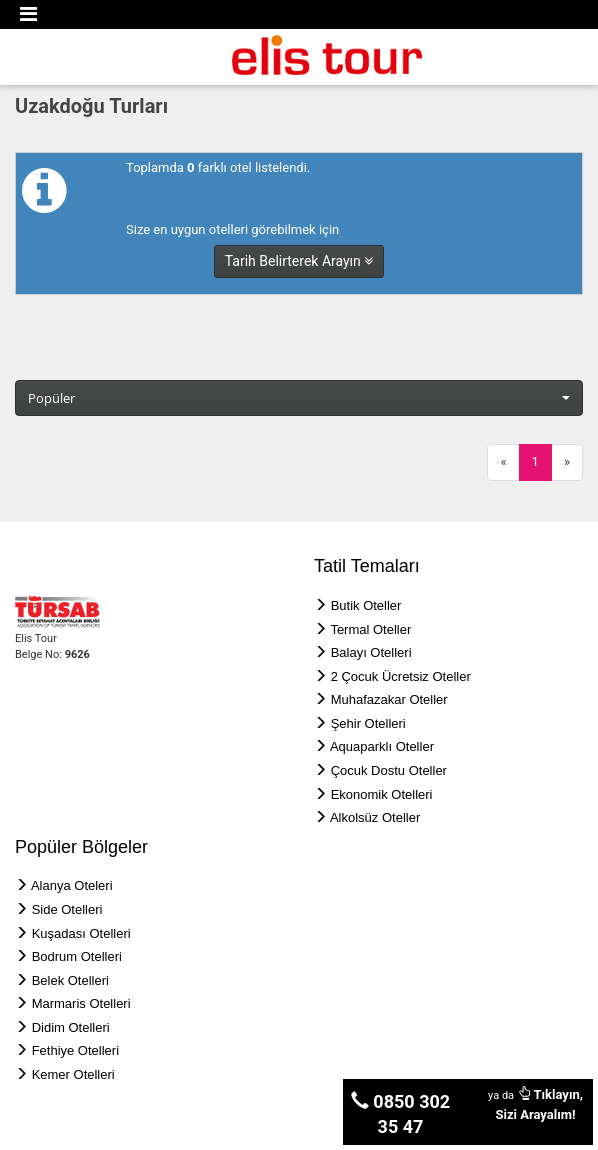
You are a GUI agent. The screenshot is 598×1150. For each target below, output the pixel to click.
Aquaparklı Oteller (382, 746)
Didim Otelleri (71, 1027)
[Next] (567, 462)
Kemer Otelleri (73, 1074)
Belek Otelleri (70, 980)
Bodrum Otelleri (77, 956)
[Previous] (503, 462)
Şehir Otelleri (368, 723)
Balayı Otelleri (371, 652)
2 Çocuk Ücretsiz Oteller (401, 676)
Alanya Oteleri (72, 885)
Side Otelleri (67, 909)
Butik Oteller (366, 605)
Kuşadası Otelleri (81, 933)
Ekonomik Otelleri (382, 794)
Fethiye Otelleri (75, 1050)
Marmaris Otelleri (81, 1003)
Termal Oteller (370, 629)
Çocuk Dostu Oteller (389, 770)
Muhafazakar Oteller (389, 699)
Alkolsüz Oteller (375, 817)
